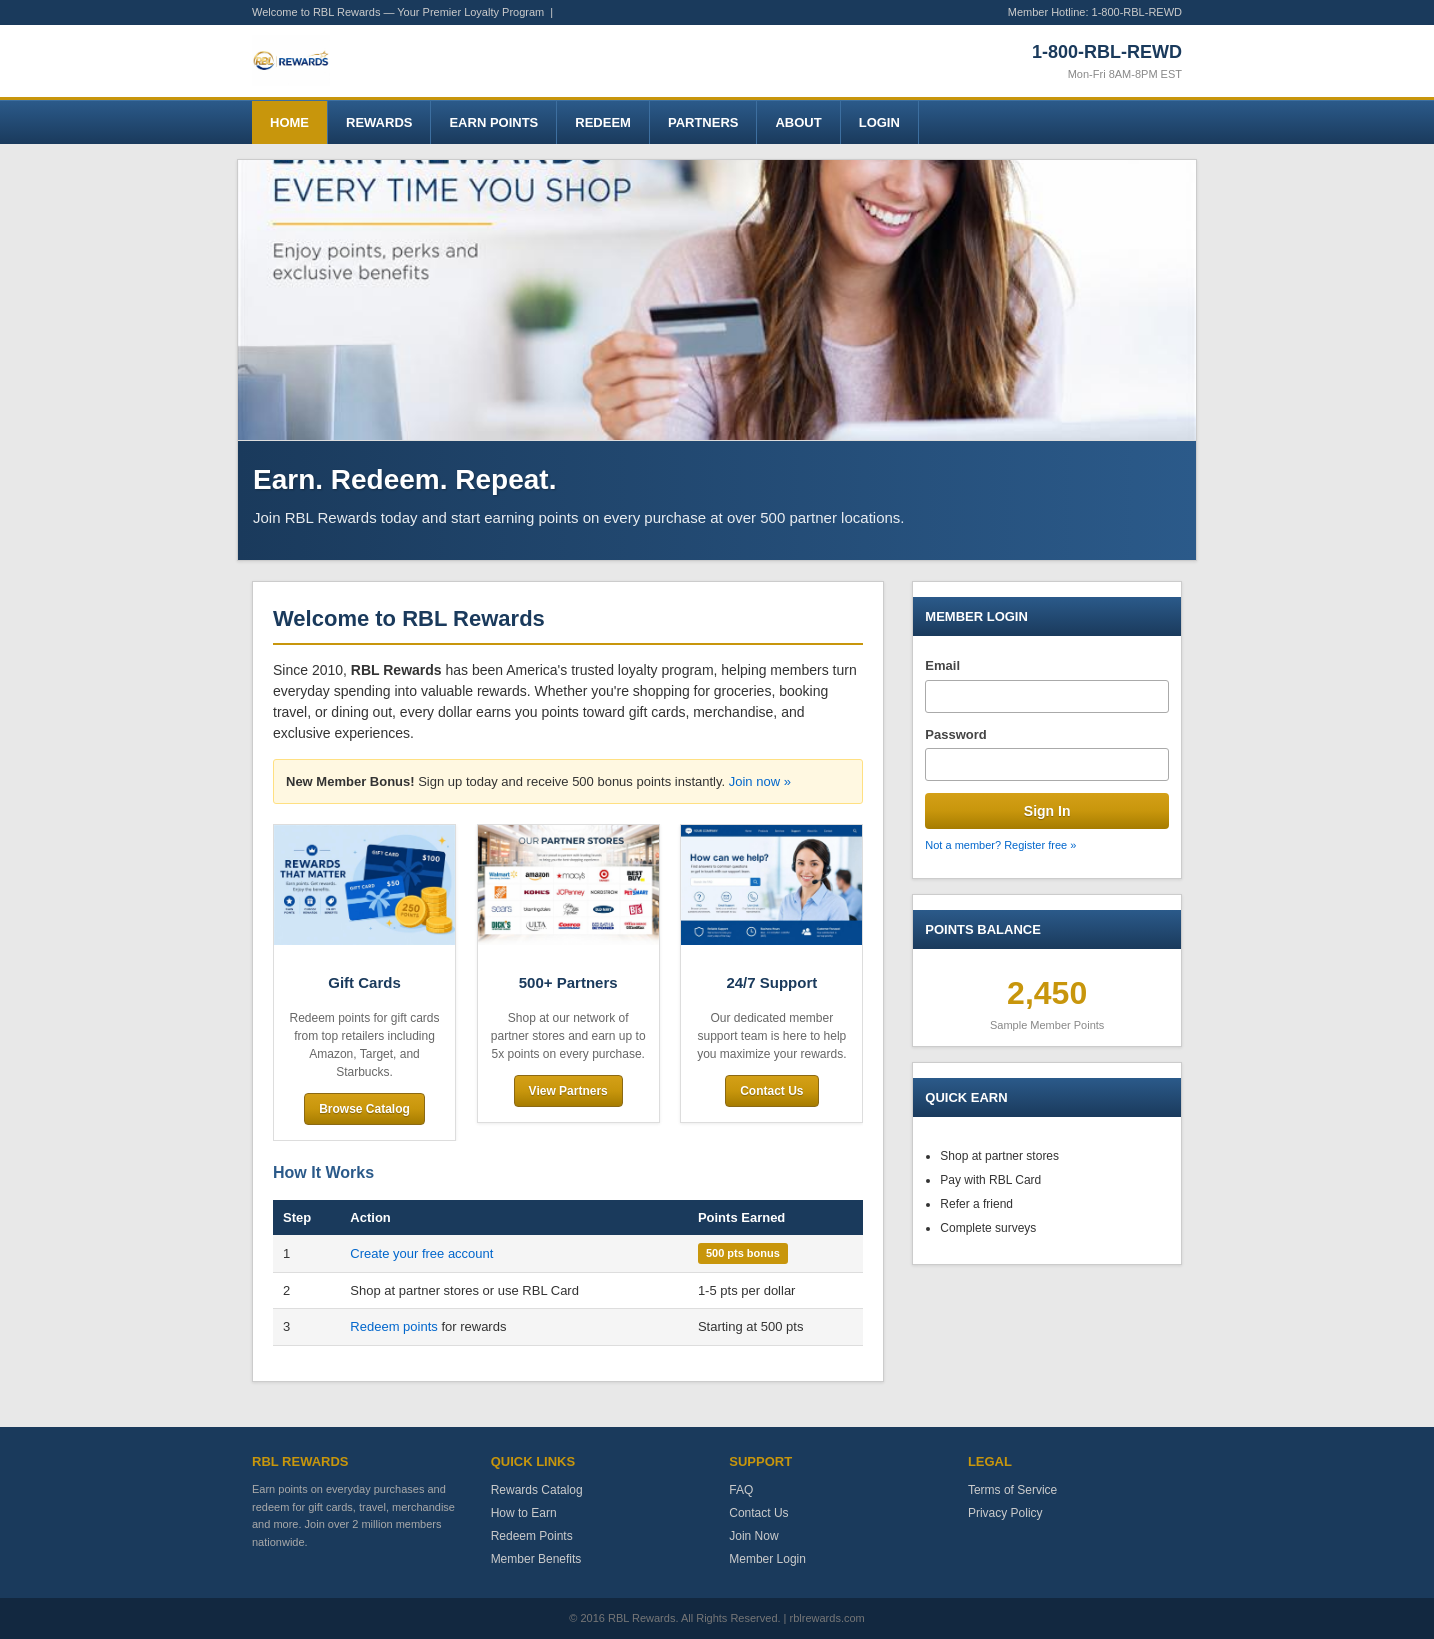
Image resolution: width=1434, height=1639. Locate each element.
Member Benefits (536, 1559)
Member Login (767, 1559)
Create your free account (421, 1253)
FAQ (741, 1490)
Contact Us (771, 1091)
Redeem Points (532, 1536)
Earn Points (493, 122)
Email (942, 665)
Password (955, 734)
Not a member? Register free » (1000, 845)
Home (289, 122)
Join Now (753, 1536)
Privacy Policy (1005, 1513)
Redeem (603, 122)
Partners (703, 122)
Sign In (1047, 811)
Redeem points (393, 1326)
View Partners (568, 1091)
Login (879, 122)
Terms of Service (1012, 1490)
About (798, 122)
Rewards (379, 122)
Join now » (760, 781)
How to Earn (524, 1513)
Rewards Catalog (537, 1490)
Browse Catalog (364, 1109)
